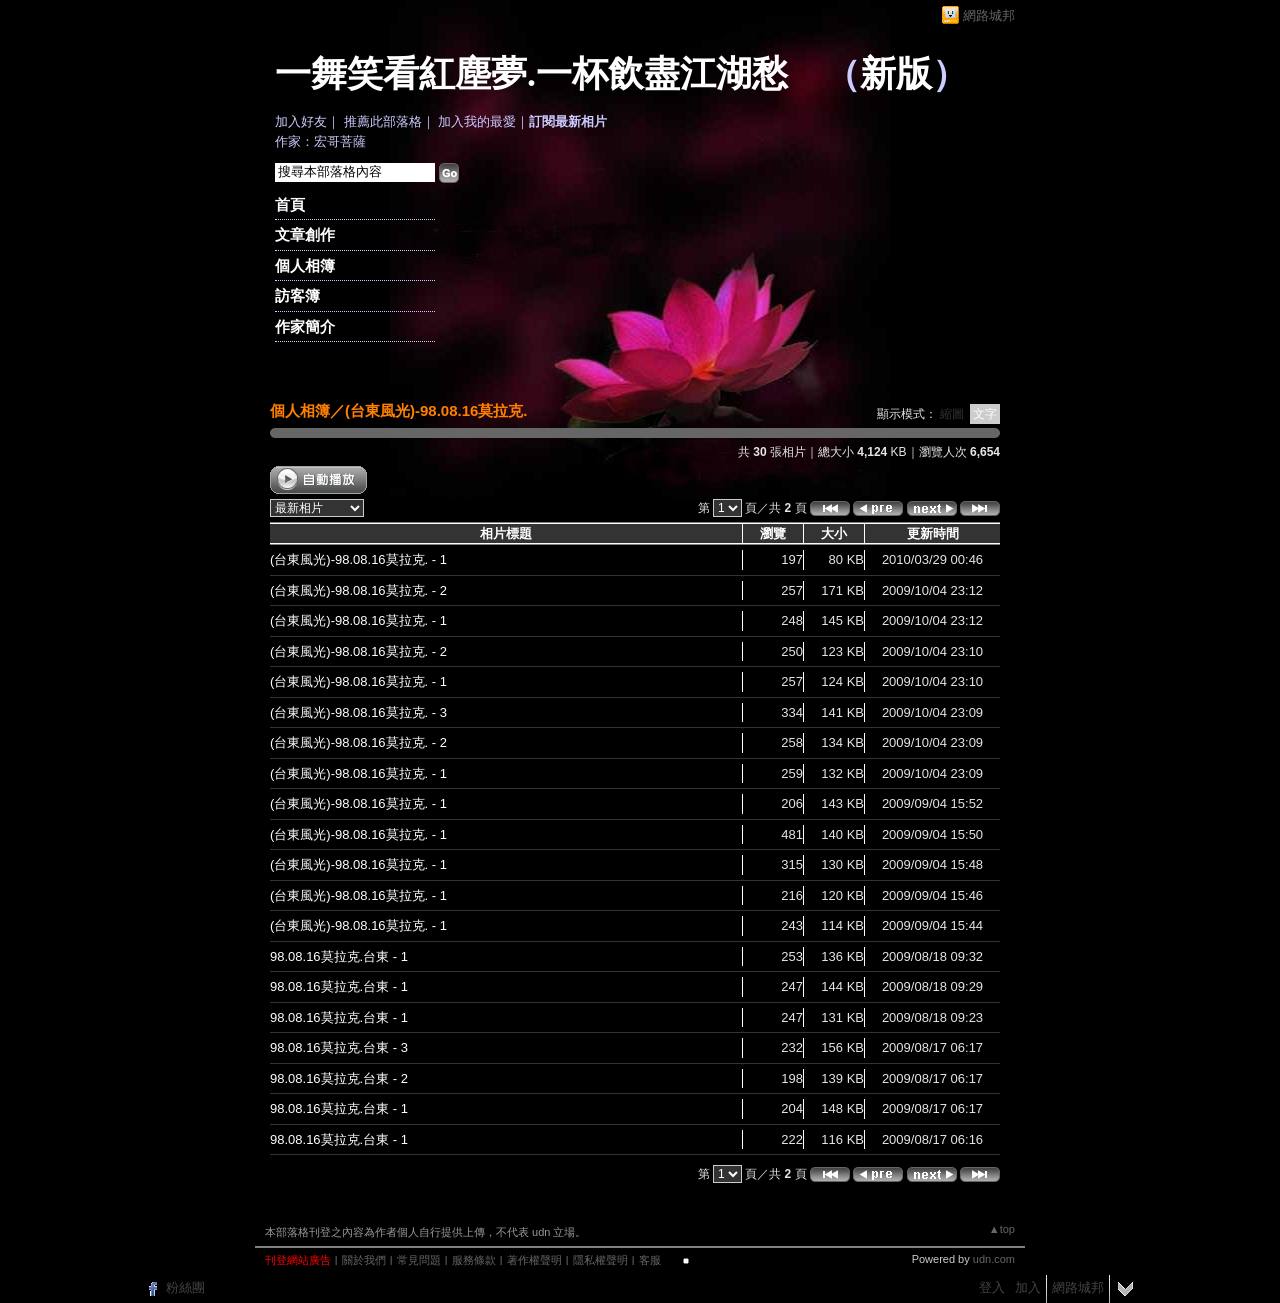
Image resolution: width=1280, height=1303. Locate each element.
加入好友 (301, 121)
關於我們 (364, 1260)
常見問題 (419, 1260)
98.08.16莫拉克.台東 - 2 (339, 1078)
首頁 (290, 204)
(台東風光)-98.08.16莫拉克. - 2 (358, 590)
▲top (1002, 1229)
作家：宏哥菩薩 (320, 141)
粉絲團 (185, 1287)
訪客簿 (297, 295)
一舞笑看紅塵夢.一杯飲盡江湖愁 (531, 74)
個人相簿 (305, 265)
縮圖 (952, 414)
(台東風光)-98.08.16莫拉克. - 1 (358, 559)
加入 (1028, 1287)
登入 (992, 1287)
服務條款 (474, 1260)
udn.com (994, 1259)
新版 (896, 74)
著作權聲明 (534, 1260)
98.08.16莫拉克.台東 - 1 (339, 956)
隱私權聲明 (600, 1260)
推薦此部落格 (383, 121)
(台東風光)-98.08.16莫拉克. (436, 410)
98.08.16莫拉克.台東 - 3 (339, 1047)
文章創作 (305, 234)
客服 (650, 1260)
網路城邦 (989, 15)
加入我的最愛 (477, 121)
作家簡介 (305, 326)
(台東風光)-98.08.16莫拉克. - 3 (358, 712)
